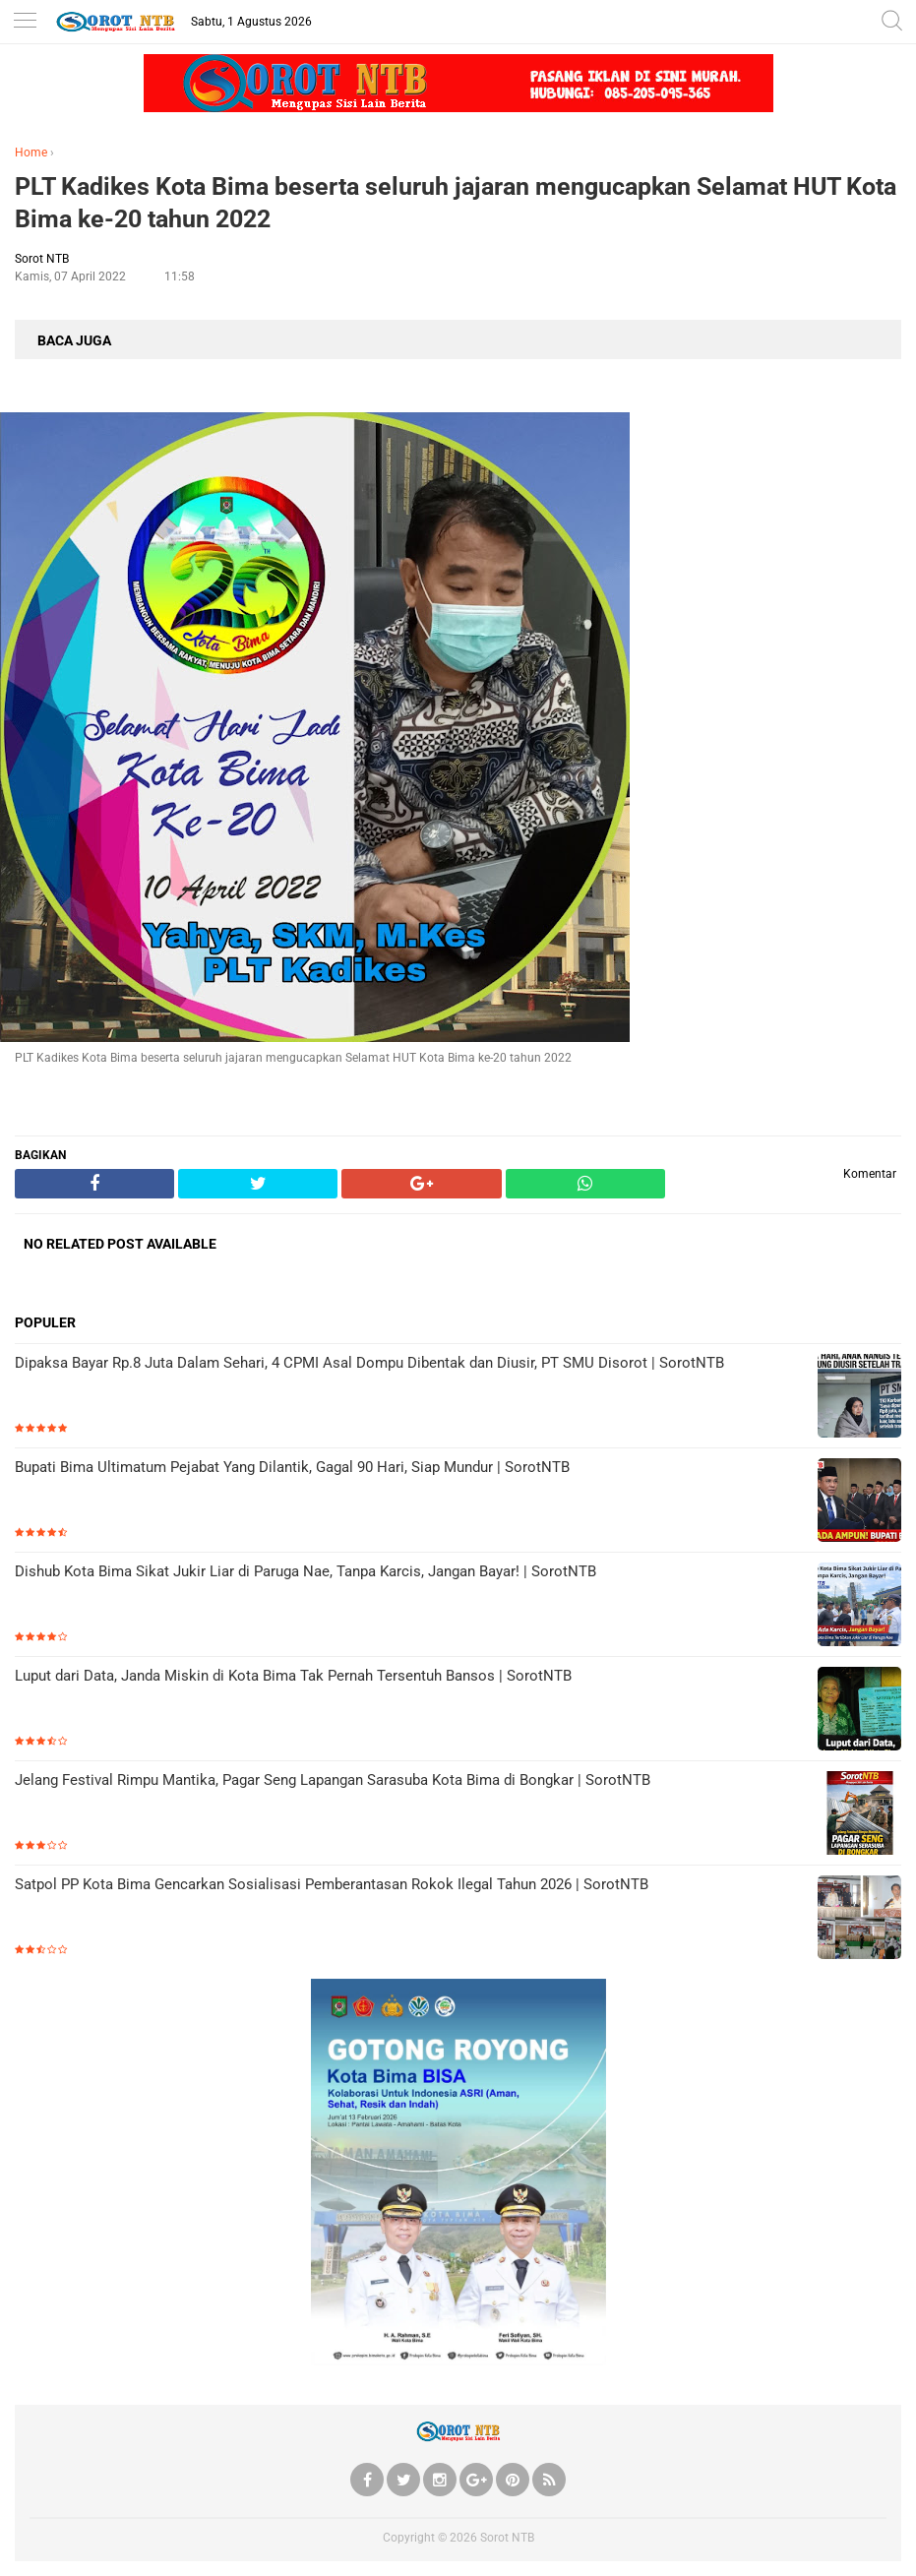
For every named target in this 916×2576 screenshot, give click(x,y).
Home (31, 152)
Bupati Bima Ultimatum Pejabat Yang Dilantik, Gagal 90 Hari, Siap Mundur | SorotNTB (292, 1467)
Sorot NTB (507, 2538)
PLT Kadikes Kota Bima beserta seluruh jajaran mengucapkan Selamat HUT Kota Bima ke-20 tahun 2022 (455, 202)
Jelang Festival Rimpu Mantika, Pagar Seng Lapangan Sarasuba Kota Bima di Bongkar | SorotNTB (332, 1780)
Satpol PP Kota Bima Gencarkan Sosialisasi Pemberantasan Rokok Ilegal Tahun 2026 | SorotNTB (331, 1884)
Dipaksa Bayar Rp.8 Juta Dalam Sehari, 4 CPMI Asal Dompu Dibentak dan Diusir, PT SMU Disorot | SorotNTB (369, 1363)
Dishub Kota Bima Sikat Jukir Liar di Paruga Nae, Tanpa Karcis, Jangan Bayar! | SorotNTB (305, 1571)
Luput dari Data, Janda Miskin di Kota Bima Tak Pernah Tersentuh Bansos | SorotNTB (293, 1676)
